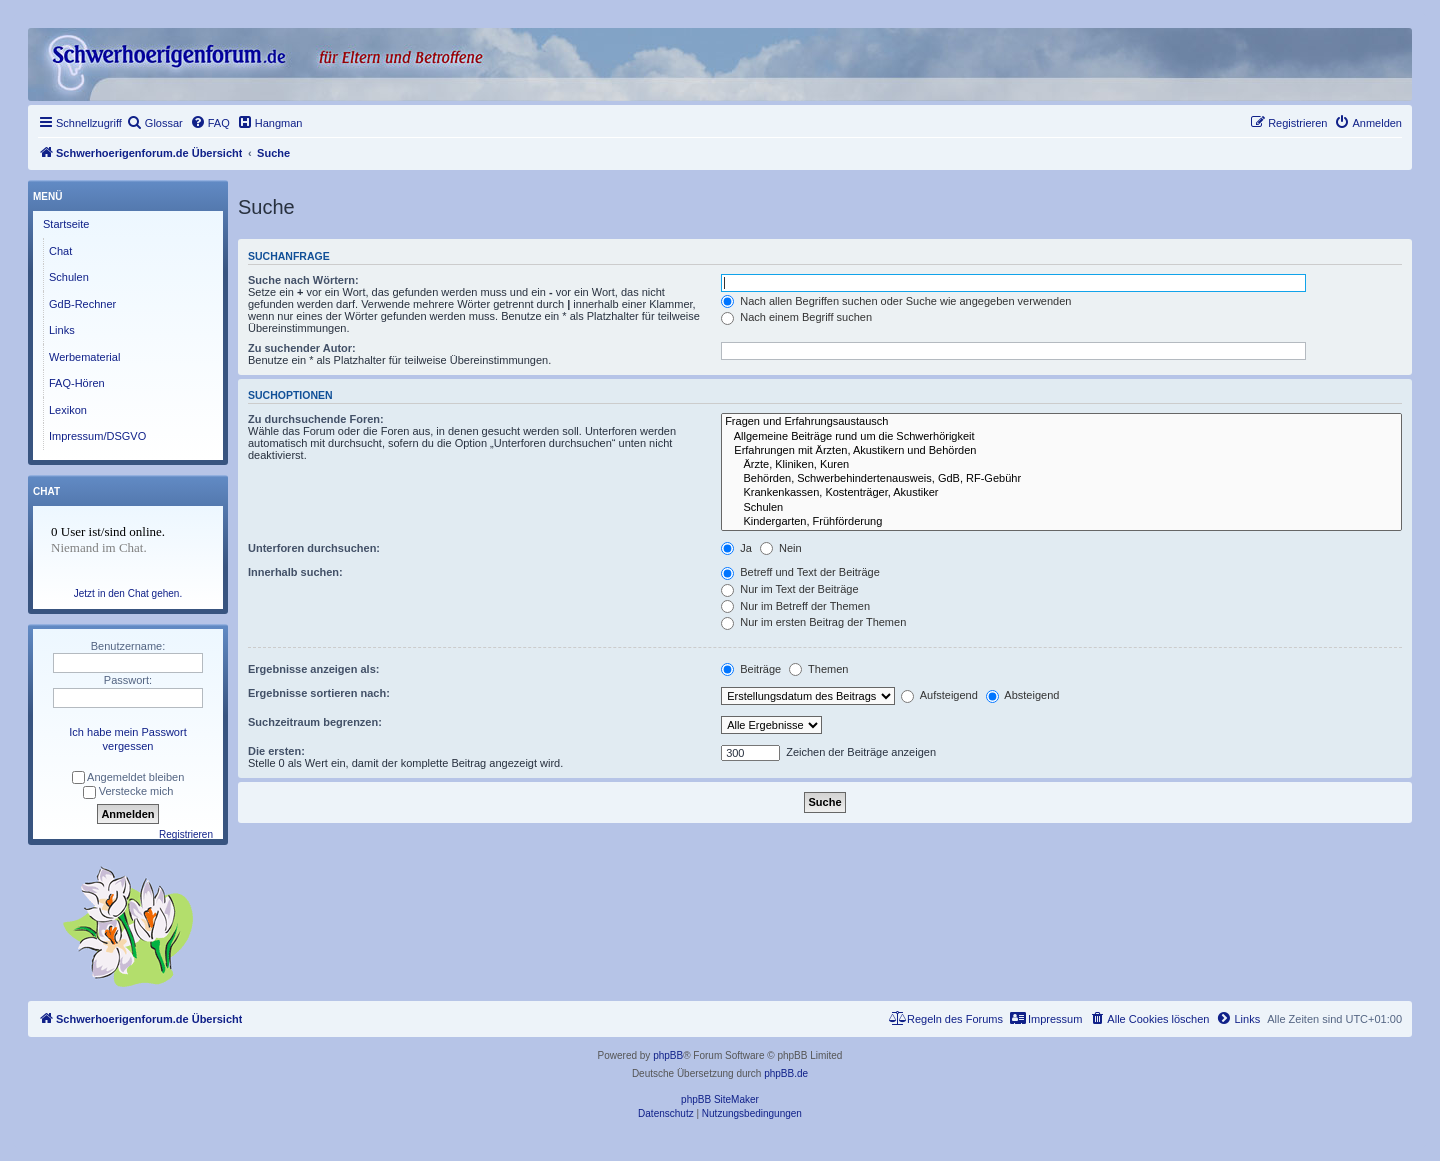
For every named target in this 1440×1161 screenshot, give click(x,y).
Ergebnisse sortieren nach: (319, 693)
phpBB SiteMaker (720, 1099)
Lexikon (68, 410)
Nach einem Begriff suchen (796, 317)
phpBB (668, 1055)
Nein (781, 548)
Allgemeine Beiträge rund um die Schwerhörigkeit (1061, 437)
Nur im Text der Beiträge (789, 589)
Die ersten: (276, 751)
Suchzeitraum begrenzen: (315, 722)
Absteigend (1023, 695)
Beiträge (751, 669)
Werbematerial (84, 357)
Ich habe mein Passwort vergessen (127, 739)
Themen (818, 669)
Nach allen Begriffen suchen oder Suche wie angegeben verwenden (896, 301)
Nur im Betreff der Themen (795, 606)
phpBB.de (786, 1073)
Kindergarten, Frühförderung (1061, 522)
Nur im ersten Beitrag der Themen (813, 622)
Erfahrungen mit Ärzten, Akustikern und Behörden (1061, 451)
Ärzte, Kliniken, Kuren (1061, 465)
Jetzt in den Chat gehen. (128, 593)
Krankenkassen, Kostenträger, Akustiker (1061, 493)
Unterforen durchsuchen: (314, 548)
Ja (736, 548)
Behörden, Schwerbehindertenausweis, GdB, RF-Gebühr (1061, 479)
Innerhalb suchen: (295, 572)
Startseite (66, 224)
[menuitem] (155, 123)
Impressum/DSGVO (97, 436)
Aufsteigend (939, 695)
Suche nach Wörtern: (303, 280)
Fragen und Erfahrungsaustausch (1061, 422)
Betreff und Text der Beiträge (800, 572)
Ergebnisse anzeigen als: (313, 669)
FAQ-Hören (77, 383)
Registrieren (186, 834)
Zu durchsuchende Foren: (316, 419)
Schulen (1061, 508)
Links (62, 330)
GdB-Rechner (82, 304)
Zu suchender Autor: (302, 348)
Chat (60, 251)
